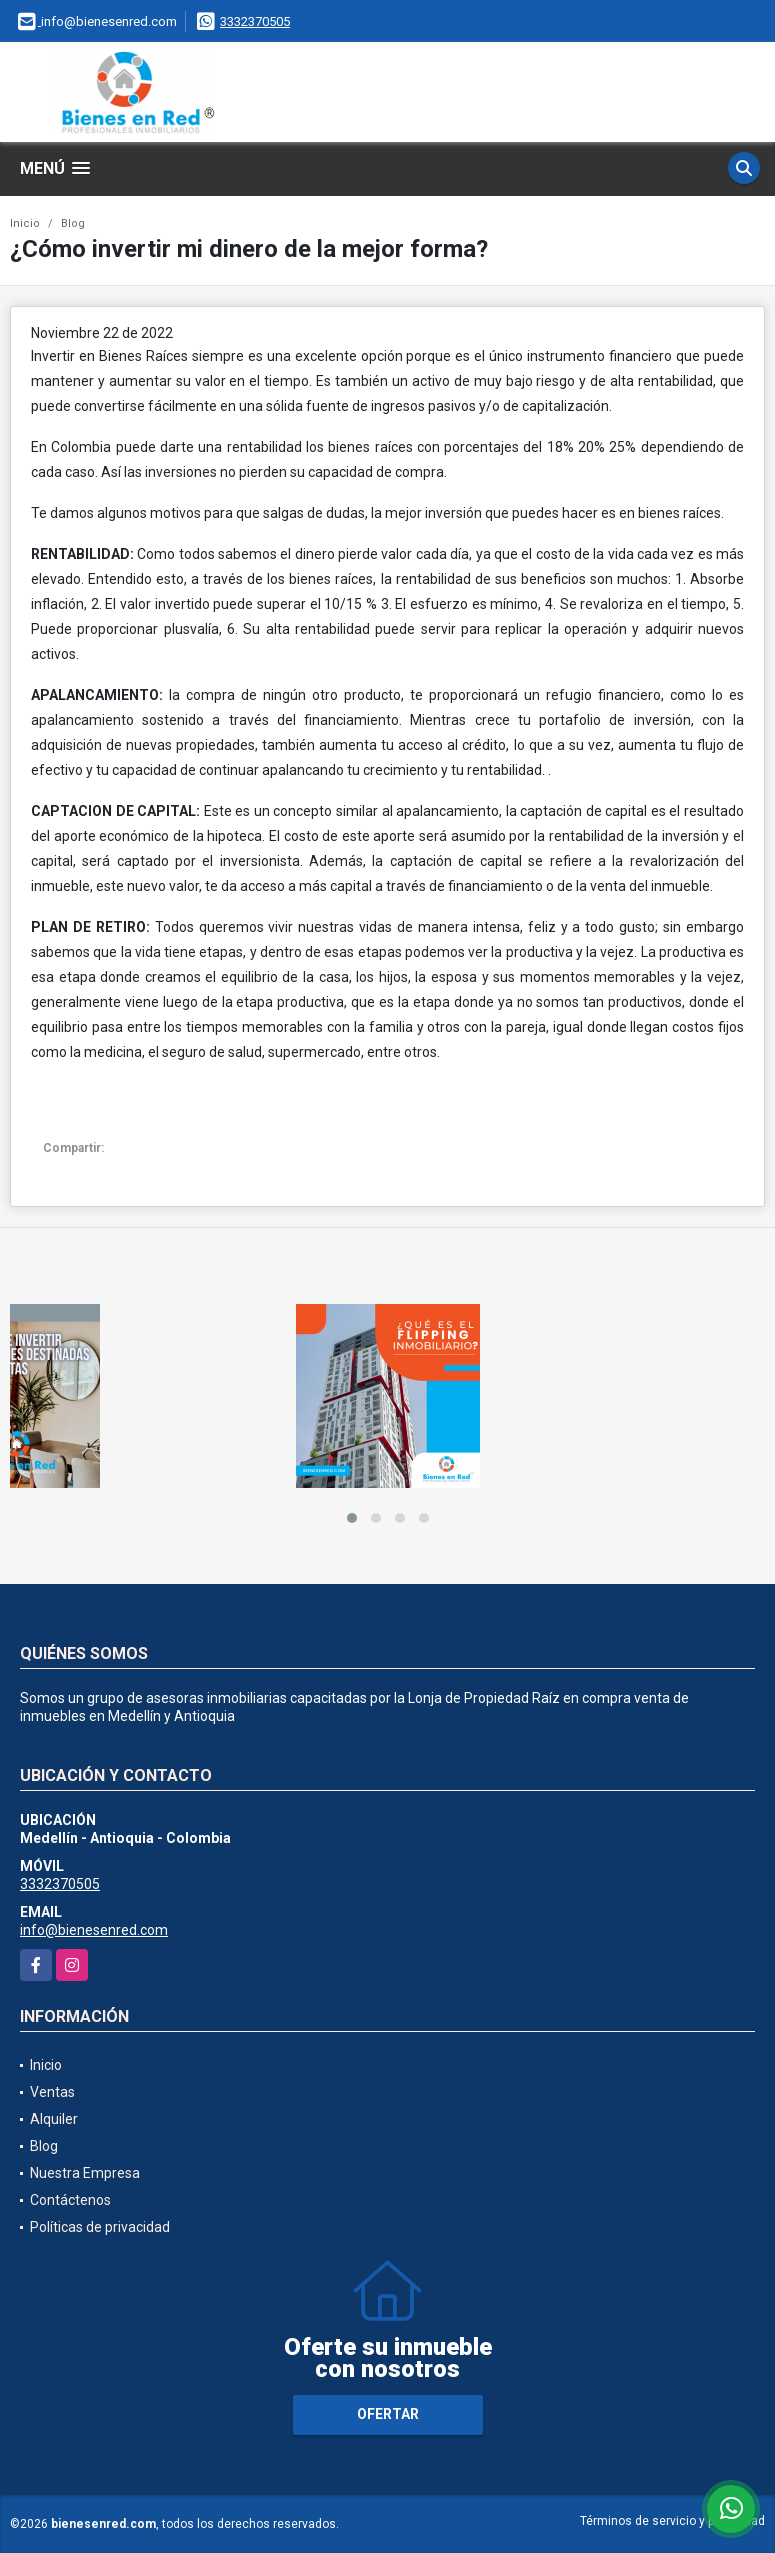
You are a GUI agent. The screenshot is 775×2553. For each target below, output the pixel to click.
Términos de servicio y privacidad (672, 2521)
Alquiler (54, 2119)
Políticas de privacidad (100, 2227)
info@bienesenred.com (94, 1930)
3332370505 (255, 21)
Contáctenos (70, 2200)
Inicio (25, 223)
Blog (73, 223)
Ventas (52, 2092)
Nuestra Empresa (85, 2173)
